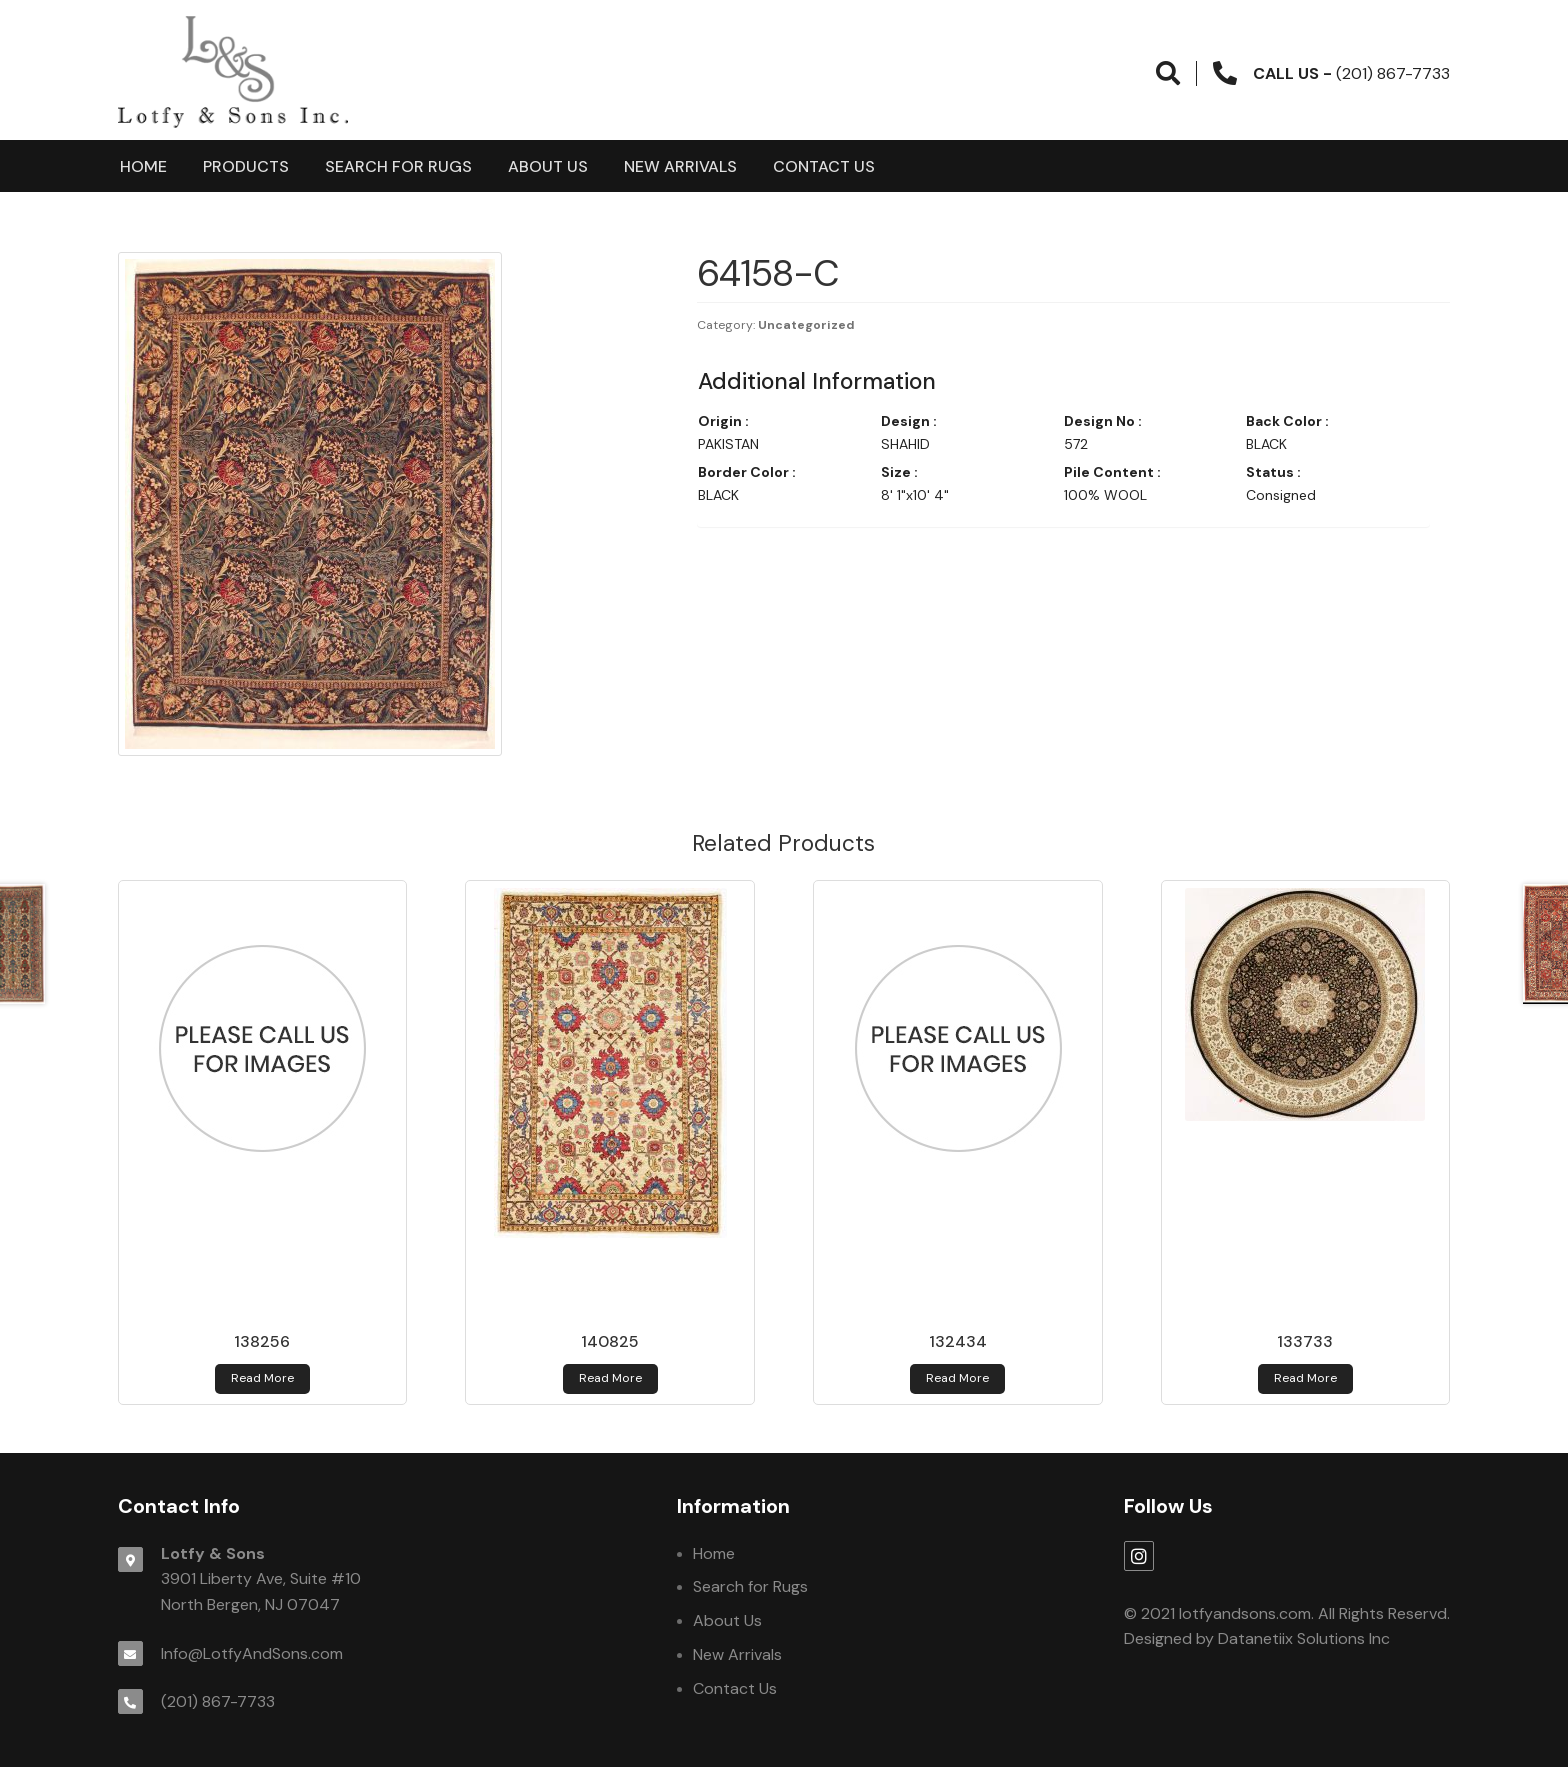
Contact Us (824, 166)
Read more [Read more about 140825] (610, 1378)
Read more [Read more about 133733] (1305, 1378)
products (246, 166)
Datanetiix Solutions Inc (1304, 1638)
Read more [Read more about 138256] (262, 1378)
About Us (548, 166)
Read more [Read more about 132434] (957, 1378)
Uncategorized (806, 325)
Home (143, 166)
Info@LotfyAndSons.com (252, 1653)
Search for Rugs (398, 166)
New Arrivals (680, 166)
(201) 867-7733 (218, 1701)
